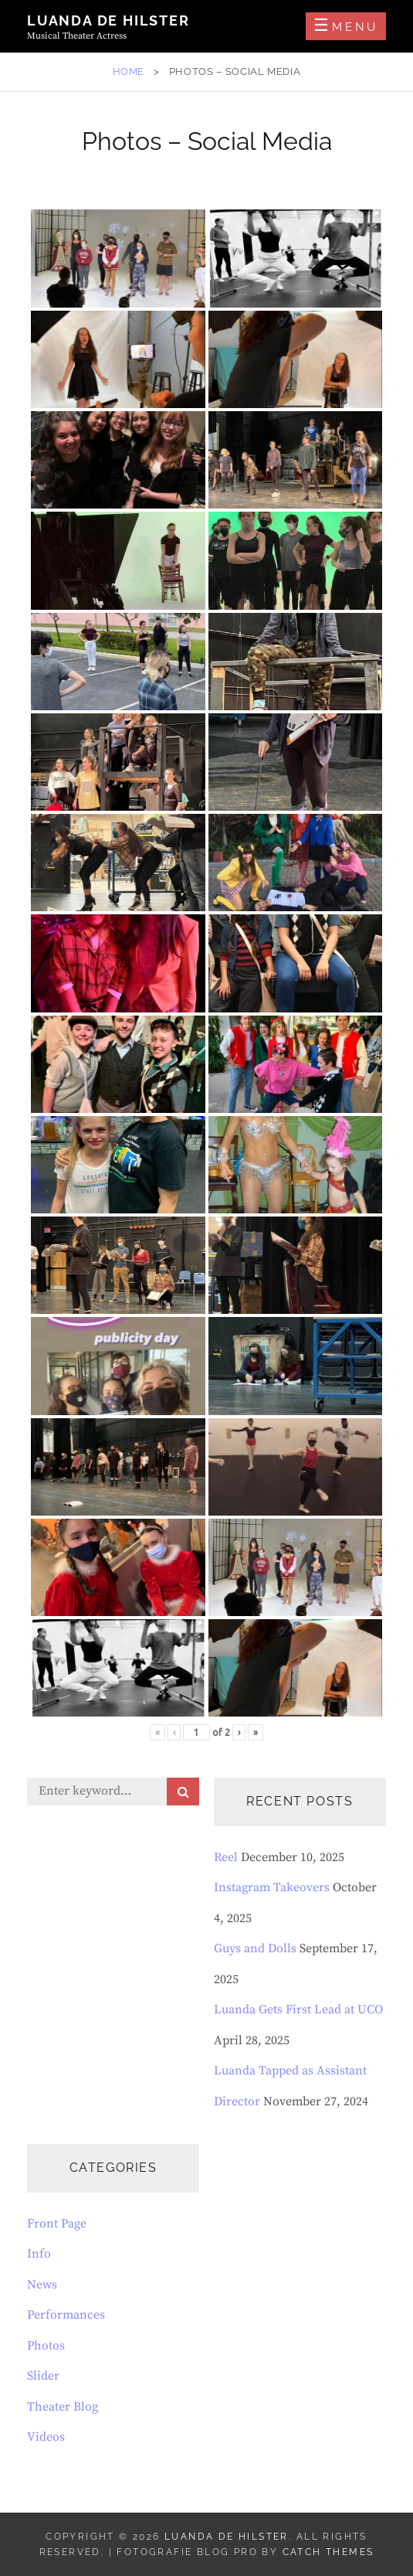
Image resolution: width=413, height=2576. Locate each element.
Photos (46, 2345)
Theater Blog (62, 2406)
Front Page (56, 2223)
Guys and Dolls (255, 1948)
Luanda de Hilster (108, 20)
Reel (226, 1857)
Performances (66, 2314)
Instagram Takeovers (272, 1887)
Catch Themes (328, 2552)
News (42, 2284)
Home (129, 71)
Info (39, 2253)
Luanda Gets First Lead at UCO (298, 2009)
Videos (46, 2437)
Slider (43, 2376)
